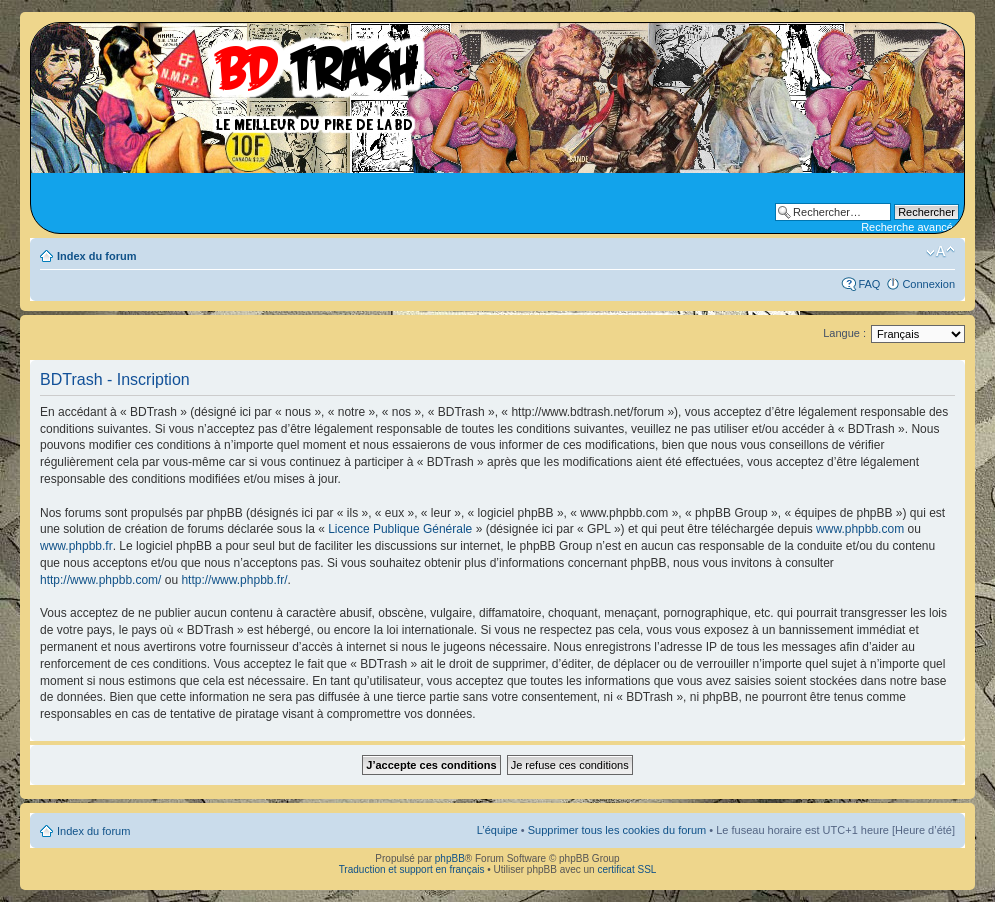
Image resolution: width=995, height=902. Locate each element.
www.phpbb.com (860, 529)
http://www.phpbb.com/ (100, 580)
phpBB (450, 858)
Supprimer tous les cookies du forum (617, 830)
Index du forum (96, 256)
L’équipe (497, 830)
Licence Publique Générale (400, 529)
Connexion (928, 284)
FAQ (869, 284)
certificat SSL (626, 869)
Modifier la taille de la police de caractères (940, 252)
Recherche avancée (910, 227)
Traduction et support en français (412, 869)
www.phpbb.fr (76, 546)
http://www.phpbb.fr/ (234, 580)
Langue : (844, 333)
